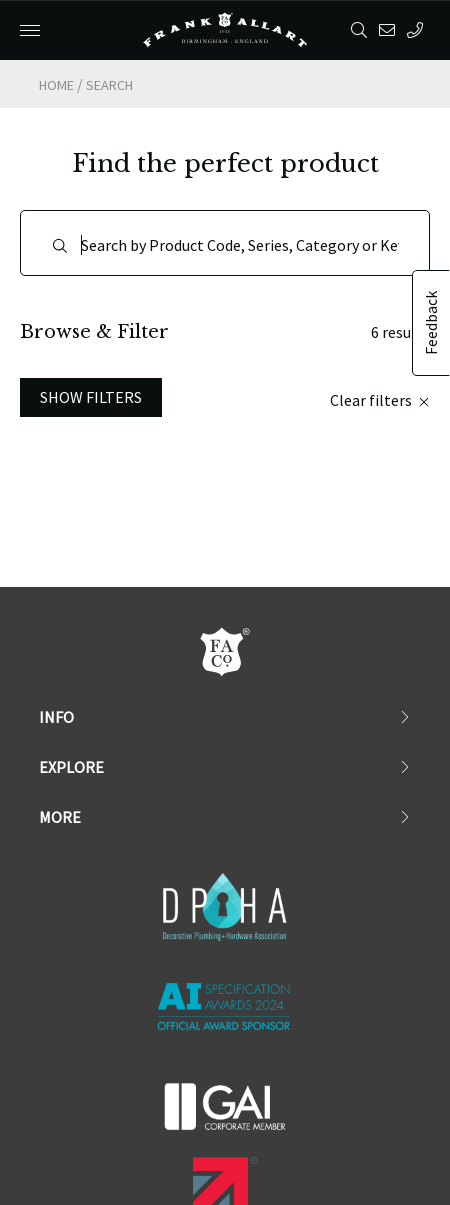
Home (56, 85)
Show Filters (91, 306)
